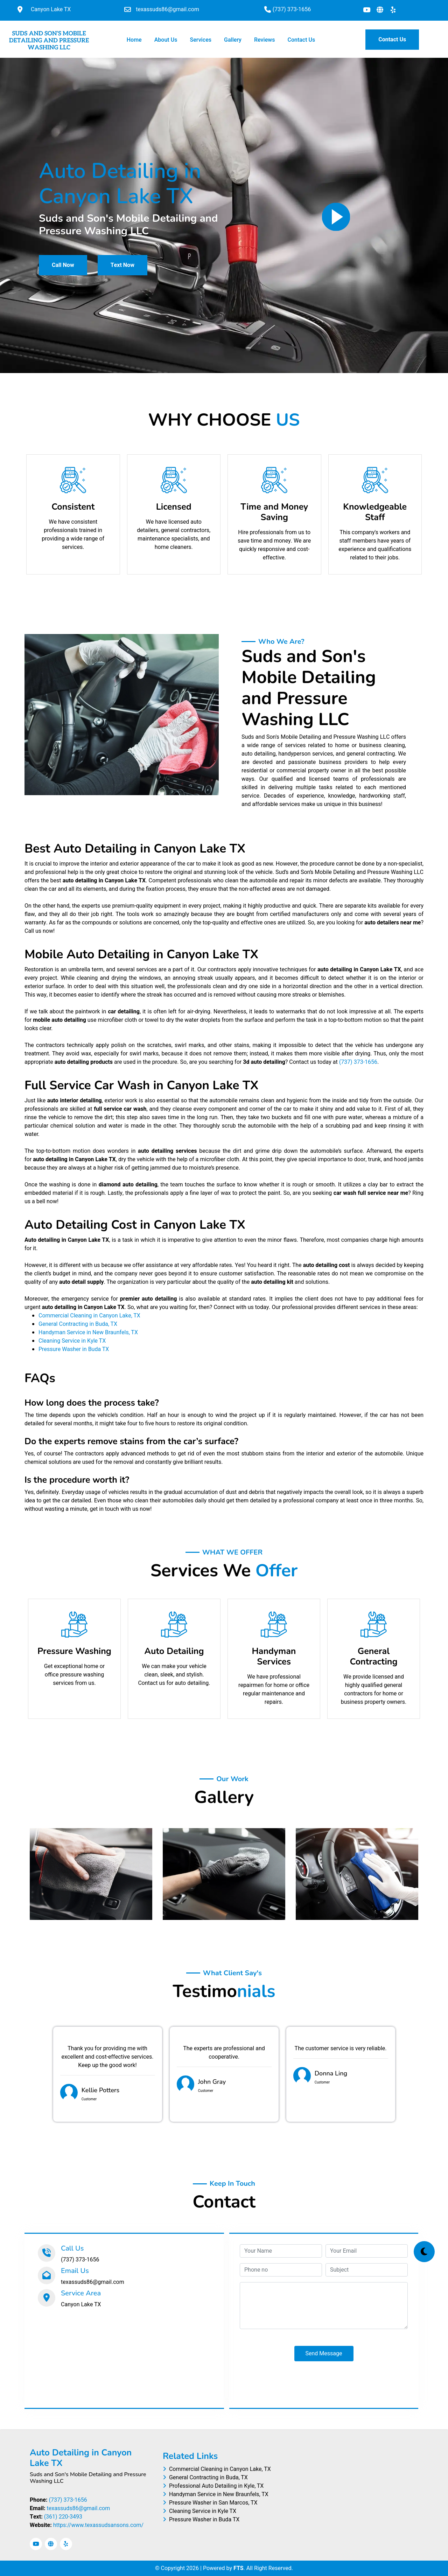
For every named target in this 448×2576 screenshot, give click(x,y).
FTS (238, 2568)
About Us (165, 40)
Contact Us (301, 40)
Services (200, 40)
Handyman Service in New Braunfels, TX (88, 1332)
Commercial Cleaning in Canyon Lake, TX (89, 1315)
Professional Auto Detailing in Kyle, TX (213, 2486)
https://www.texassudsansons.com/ (98, 2525)
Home (136, 39)
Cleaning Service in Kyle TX (72, 1341)
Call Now (63, 265)
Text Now (122, 265)
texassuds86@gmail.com (78, 2508)
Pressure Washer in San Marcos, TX (210, 2503)
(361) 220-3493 (63, 2517)
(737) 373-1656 (358, 1062)
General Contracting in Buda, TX (77, 1324)
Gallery (232, 40)
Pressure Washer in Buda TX (73, 1349)
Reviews (264, 40)
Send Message (324, 2353)
